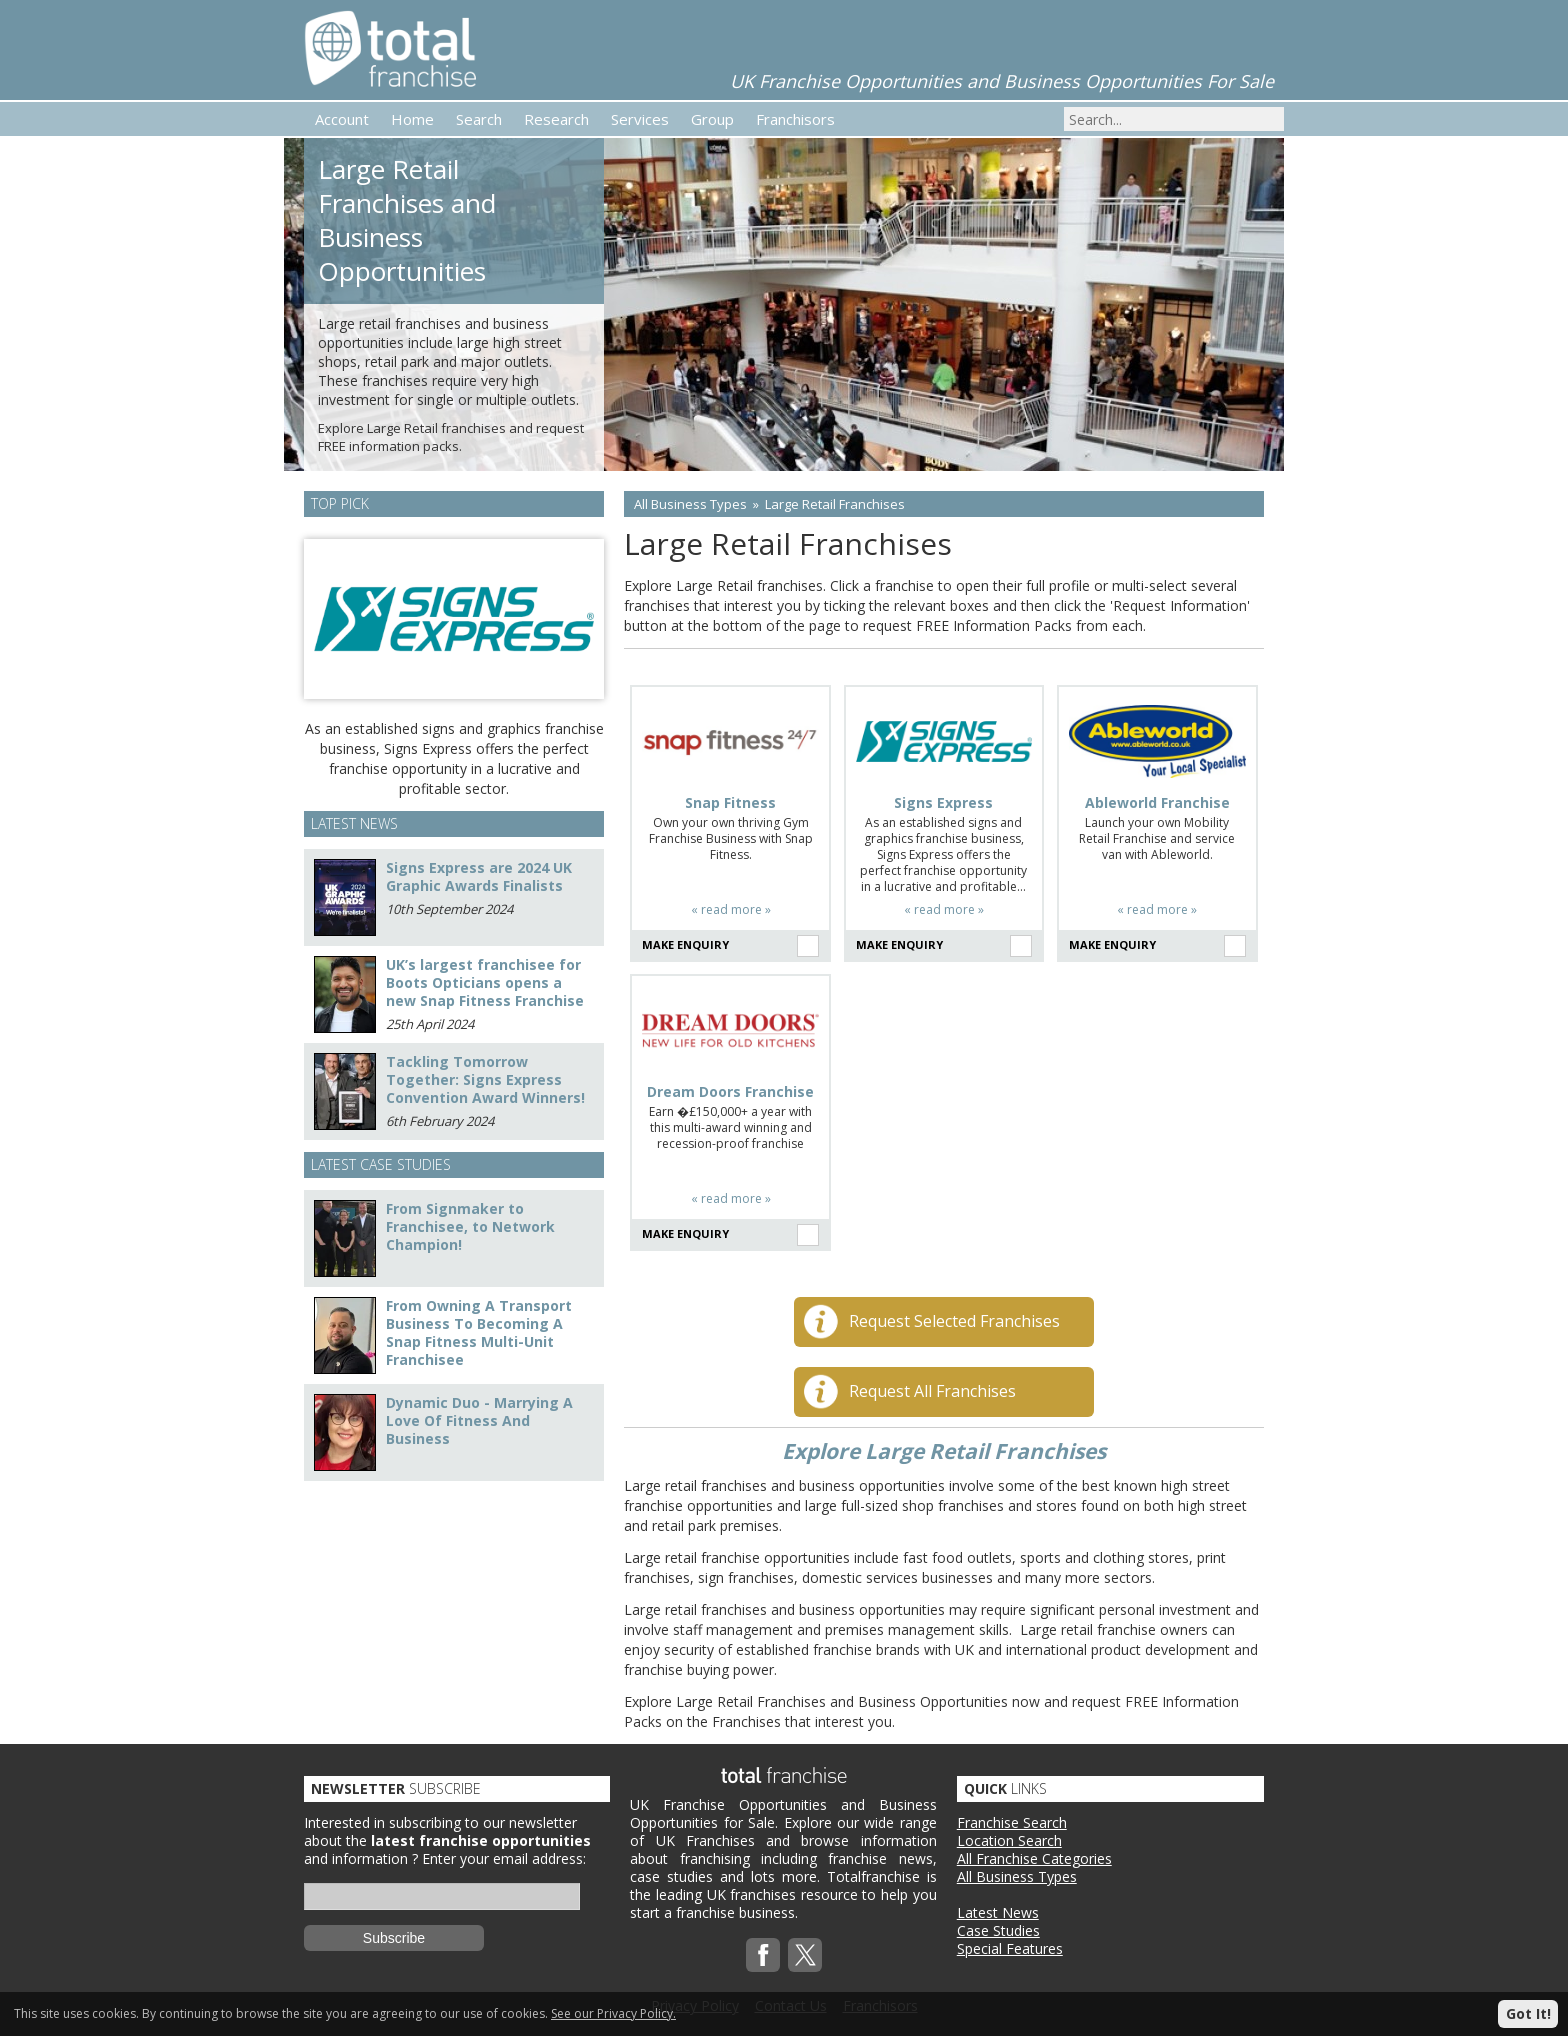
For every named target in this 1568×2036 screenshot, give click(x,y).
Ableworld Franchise (1157, 803)
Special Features (1010, 1948)
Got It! (1528, 2013)
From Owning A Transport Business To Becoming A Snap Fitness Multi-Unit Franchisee (479, 1332)
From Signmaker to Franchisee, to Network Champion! (470, 1226)
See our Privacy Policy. (613, 2013)
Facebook (763, 1955)
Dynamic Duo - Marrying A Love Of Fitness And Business (479, 1420)
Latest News (998, 1912)
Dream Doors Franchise (730, 1092)
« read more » (731, 909)
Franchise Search (1012, 1822)
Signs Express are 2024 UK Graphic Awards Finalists (479, 876)
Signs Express (943, 803)
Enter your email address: (504, 1858)
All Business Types (690, 504)
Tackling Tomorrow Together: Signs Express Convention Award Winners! (485, 1079)
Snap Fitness (730, 803)
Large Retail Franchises (835, 504)
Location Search (1009, 1840)
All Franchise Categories (1034, 1858)
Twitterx (805, 1955)
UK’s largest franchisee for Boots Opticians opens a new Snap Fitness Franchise (485, 982)
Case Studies (998, 1930)
